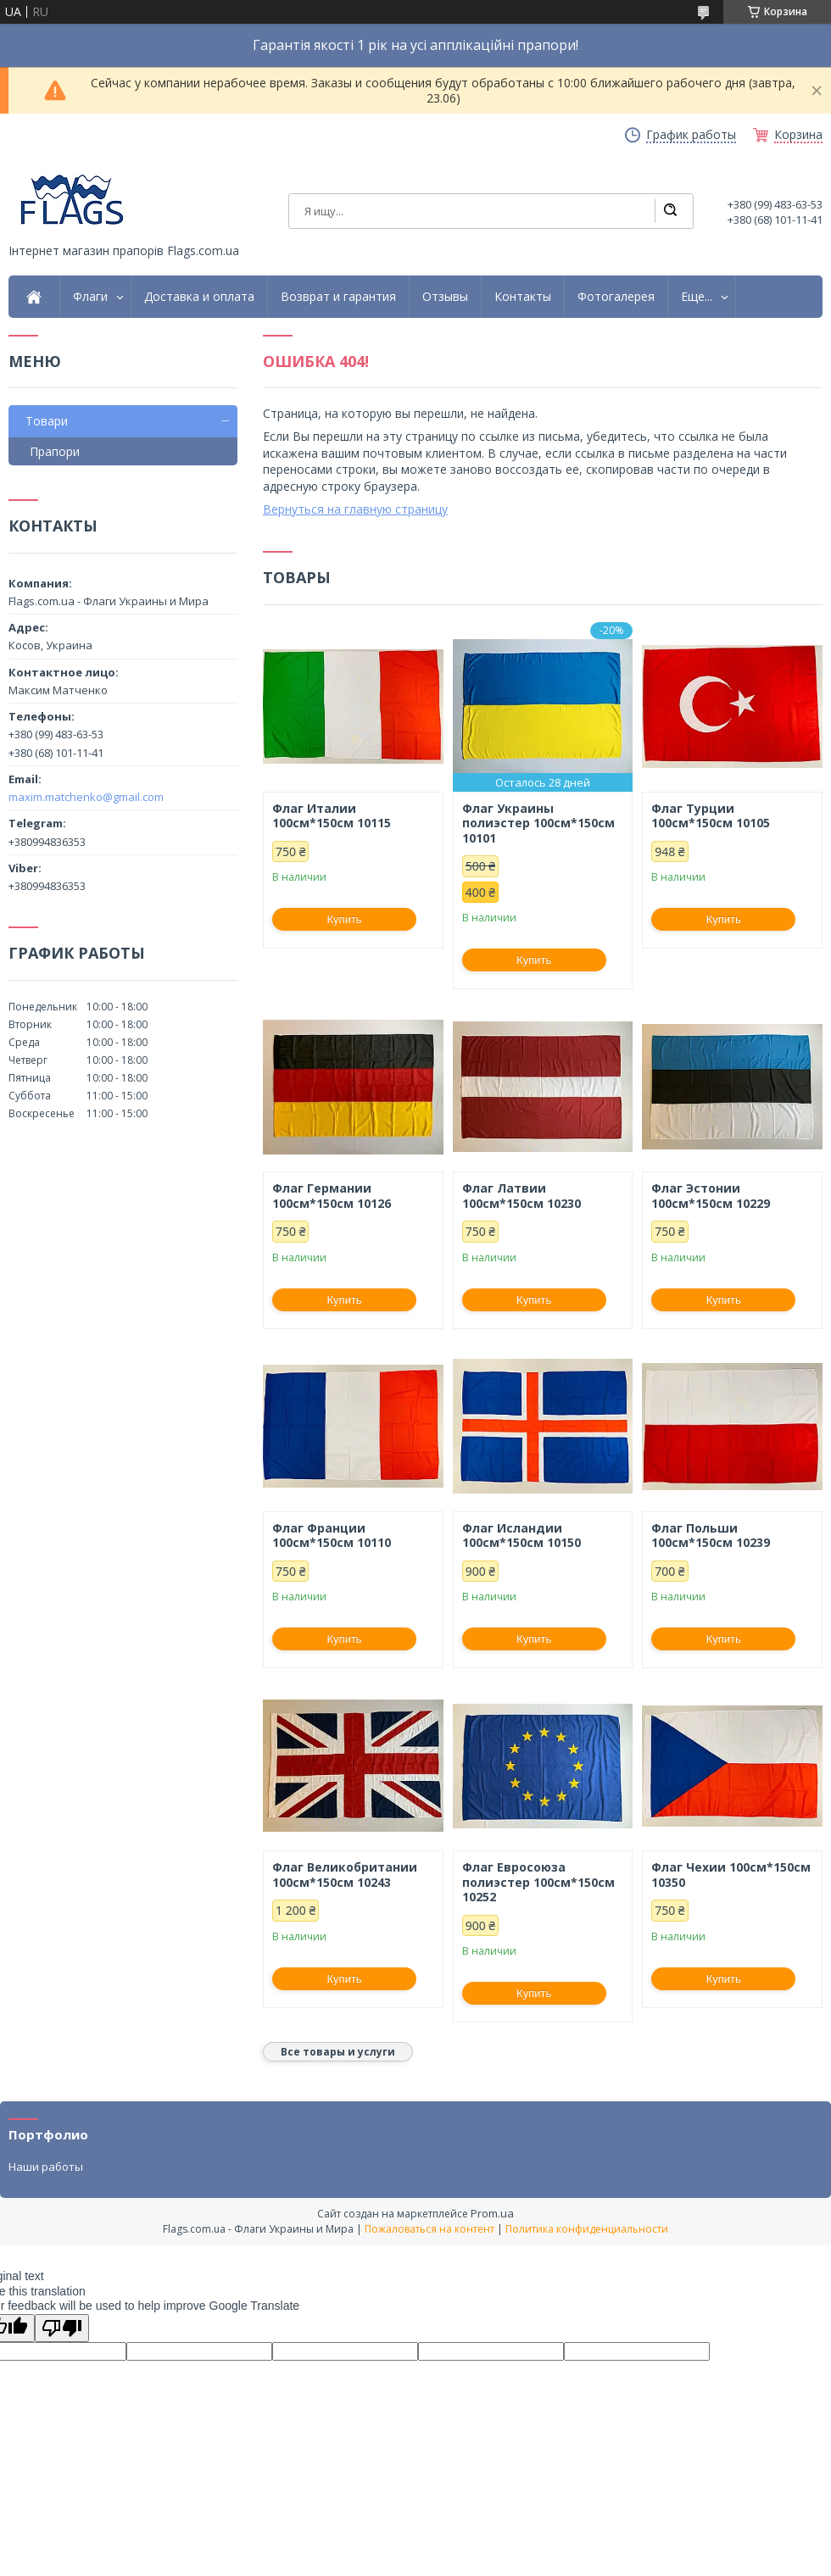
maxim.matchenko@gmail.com (86, 797)
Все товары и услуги (338, 2052)
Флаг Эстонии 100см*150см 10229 (710, 1195)
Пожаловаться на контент (429, 2229)
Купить (344, 919)
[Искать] (670, 211)
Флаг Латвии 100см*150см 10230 (521, 1195)
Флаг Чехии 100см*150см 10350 (731, 1874)
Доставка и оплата (199, 296)
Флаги (90, 296)
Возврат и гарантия (338, 296)
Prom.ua (492, 2213)
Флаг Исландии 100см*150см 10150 (521, 1535)
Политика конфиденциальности (586, 2229)
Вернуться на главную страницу (355, 509)
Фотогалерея (616, 296)
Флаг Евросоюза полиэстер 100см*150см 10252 (538, 1882)
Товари (46, 421)
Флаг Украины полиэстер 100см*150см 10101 (538, 823)
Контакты (522, 296)
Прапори (55, 451)
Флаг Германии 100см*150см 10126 (331, 1195)
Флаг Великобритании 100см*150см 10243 (344, 1874)
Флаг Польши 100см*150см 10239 (710, 1535)
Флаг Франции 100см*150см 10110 (331, 1535)
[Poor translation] (62, 2328)
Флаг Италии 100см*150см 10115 (331, 816)
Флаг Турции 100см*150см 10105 (710, 816)
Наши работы (45, 2166)
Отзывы (445, 296)
